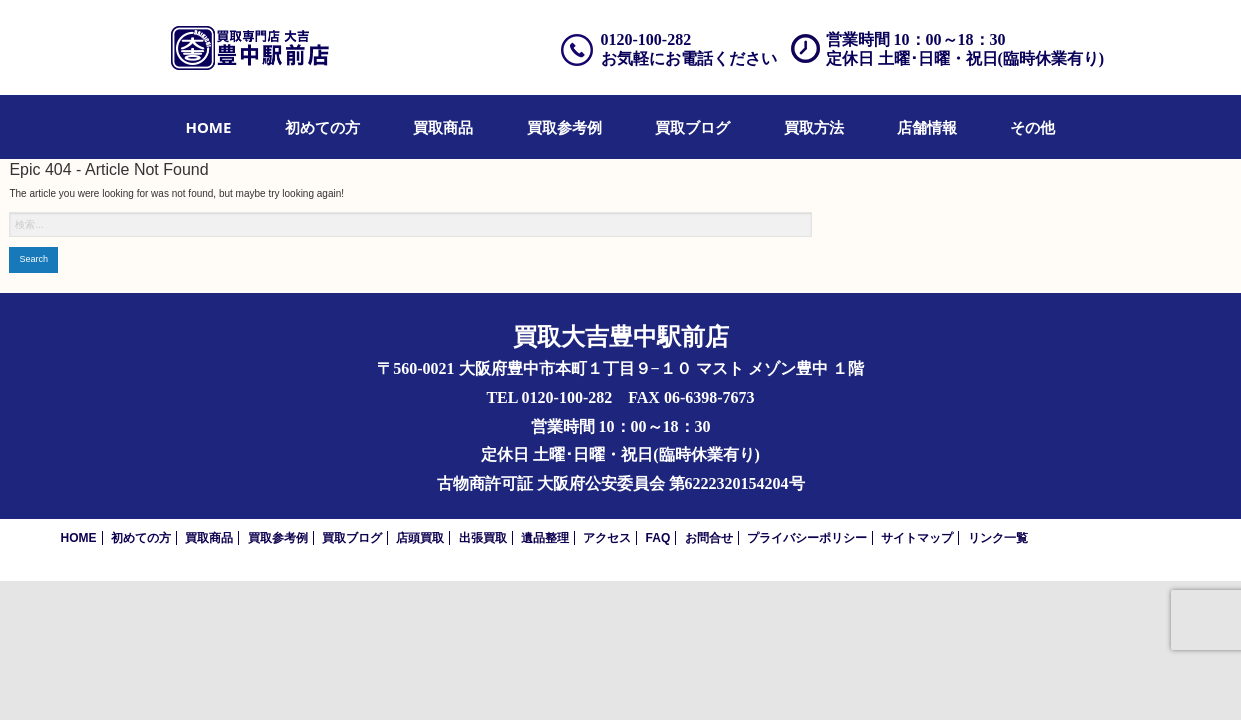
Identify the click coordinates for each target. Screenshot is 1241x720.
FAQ (658, 538)
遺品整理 (545, 538)
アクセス (607, 538)
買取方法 (814, 127)
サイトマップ (917, 538)
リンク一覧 (998, 538)
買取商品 (443, 127)
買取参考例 (564, 127)
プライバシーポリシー (807, 538)
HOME (209, 127)
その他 (1032, 127)
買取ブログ (692, 127)
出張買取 (483, 538)
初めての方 (322, 127)
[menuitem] (209, 127)
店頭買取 (420, 538)
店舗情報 (927, 127)
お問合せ (709, 538)
